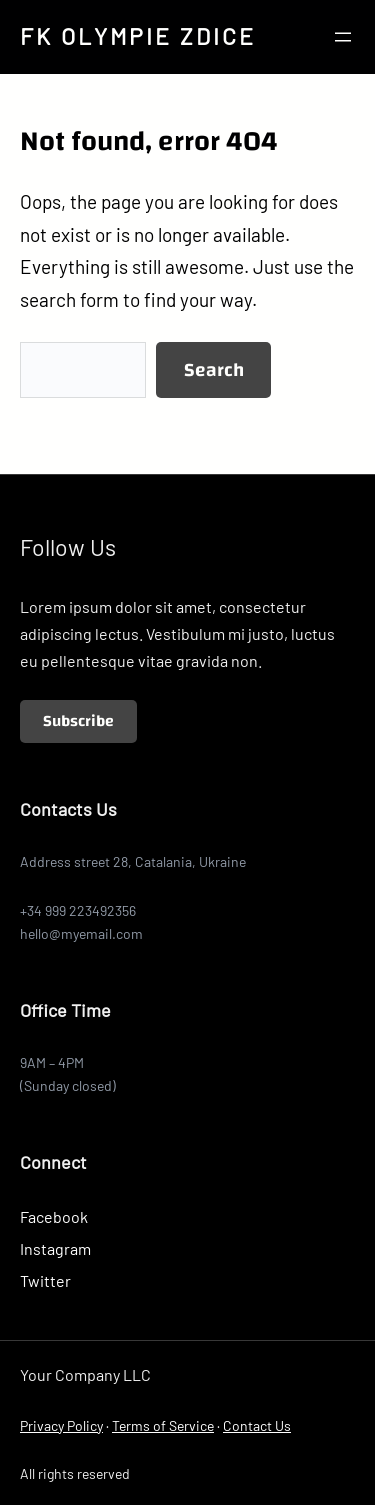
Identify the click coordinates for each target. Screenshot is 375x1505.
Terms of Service (163, 1425)
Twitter (45, 1280)
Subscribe (78, 721)
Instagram (55, 1248)
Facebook (54, 1216)
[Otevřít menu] (343, 37)
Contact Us (257, 1425)
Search (214, 370)
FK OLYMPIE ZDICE (138, 36)
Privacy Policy (61, 1425)
